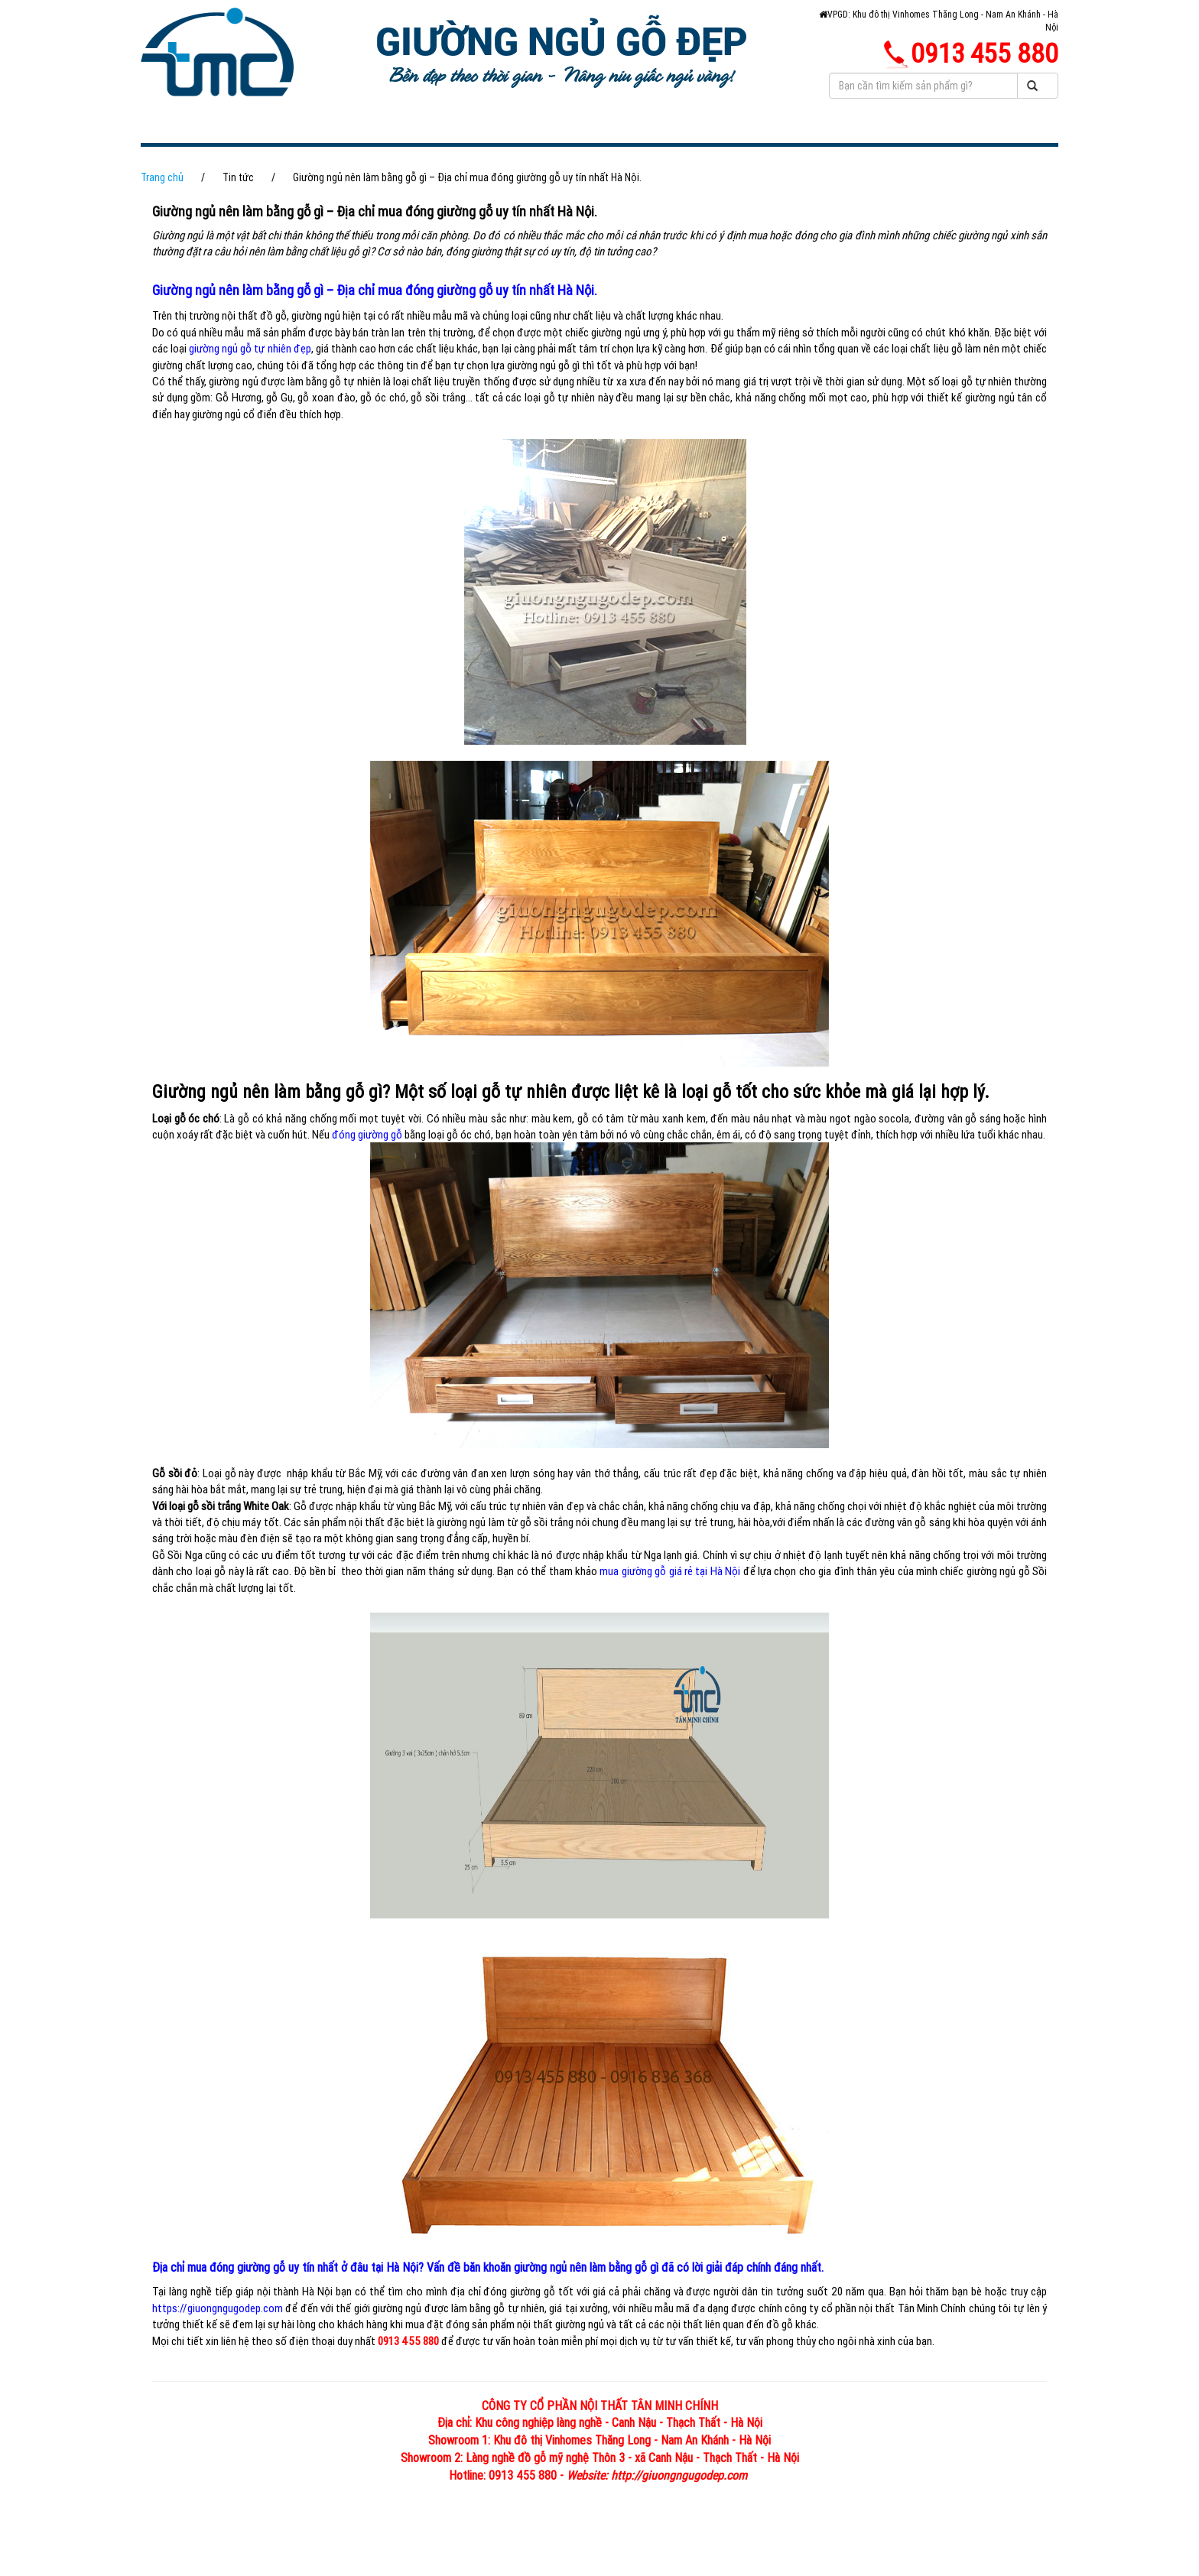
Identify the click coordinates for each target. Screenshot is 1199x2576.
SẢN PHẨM (480, 129)
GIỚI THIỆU (371, 129)
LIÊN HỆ (443, 156)
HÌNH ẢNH (587, 129)
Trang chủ (162, 205)
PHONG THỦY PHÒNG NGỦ (837, 129)
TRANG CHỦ (260, 129)
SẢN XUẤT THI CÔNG (312, 156)
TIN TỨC (684, 129)
